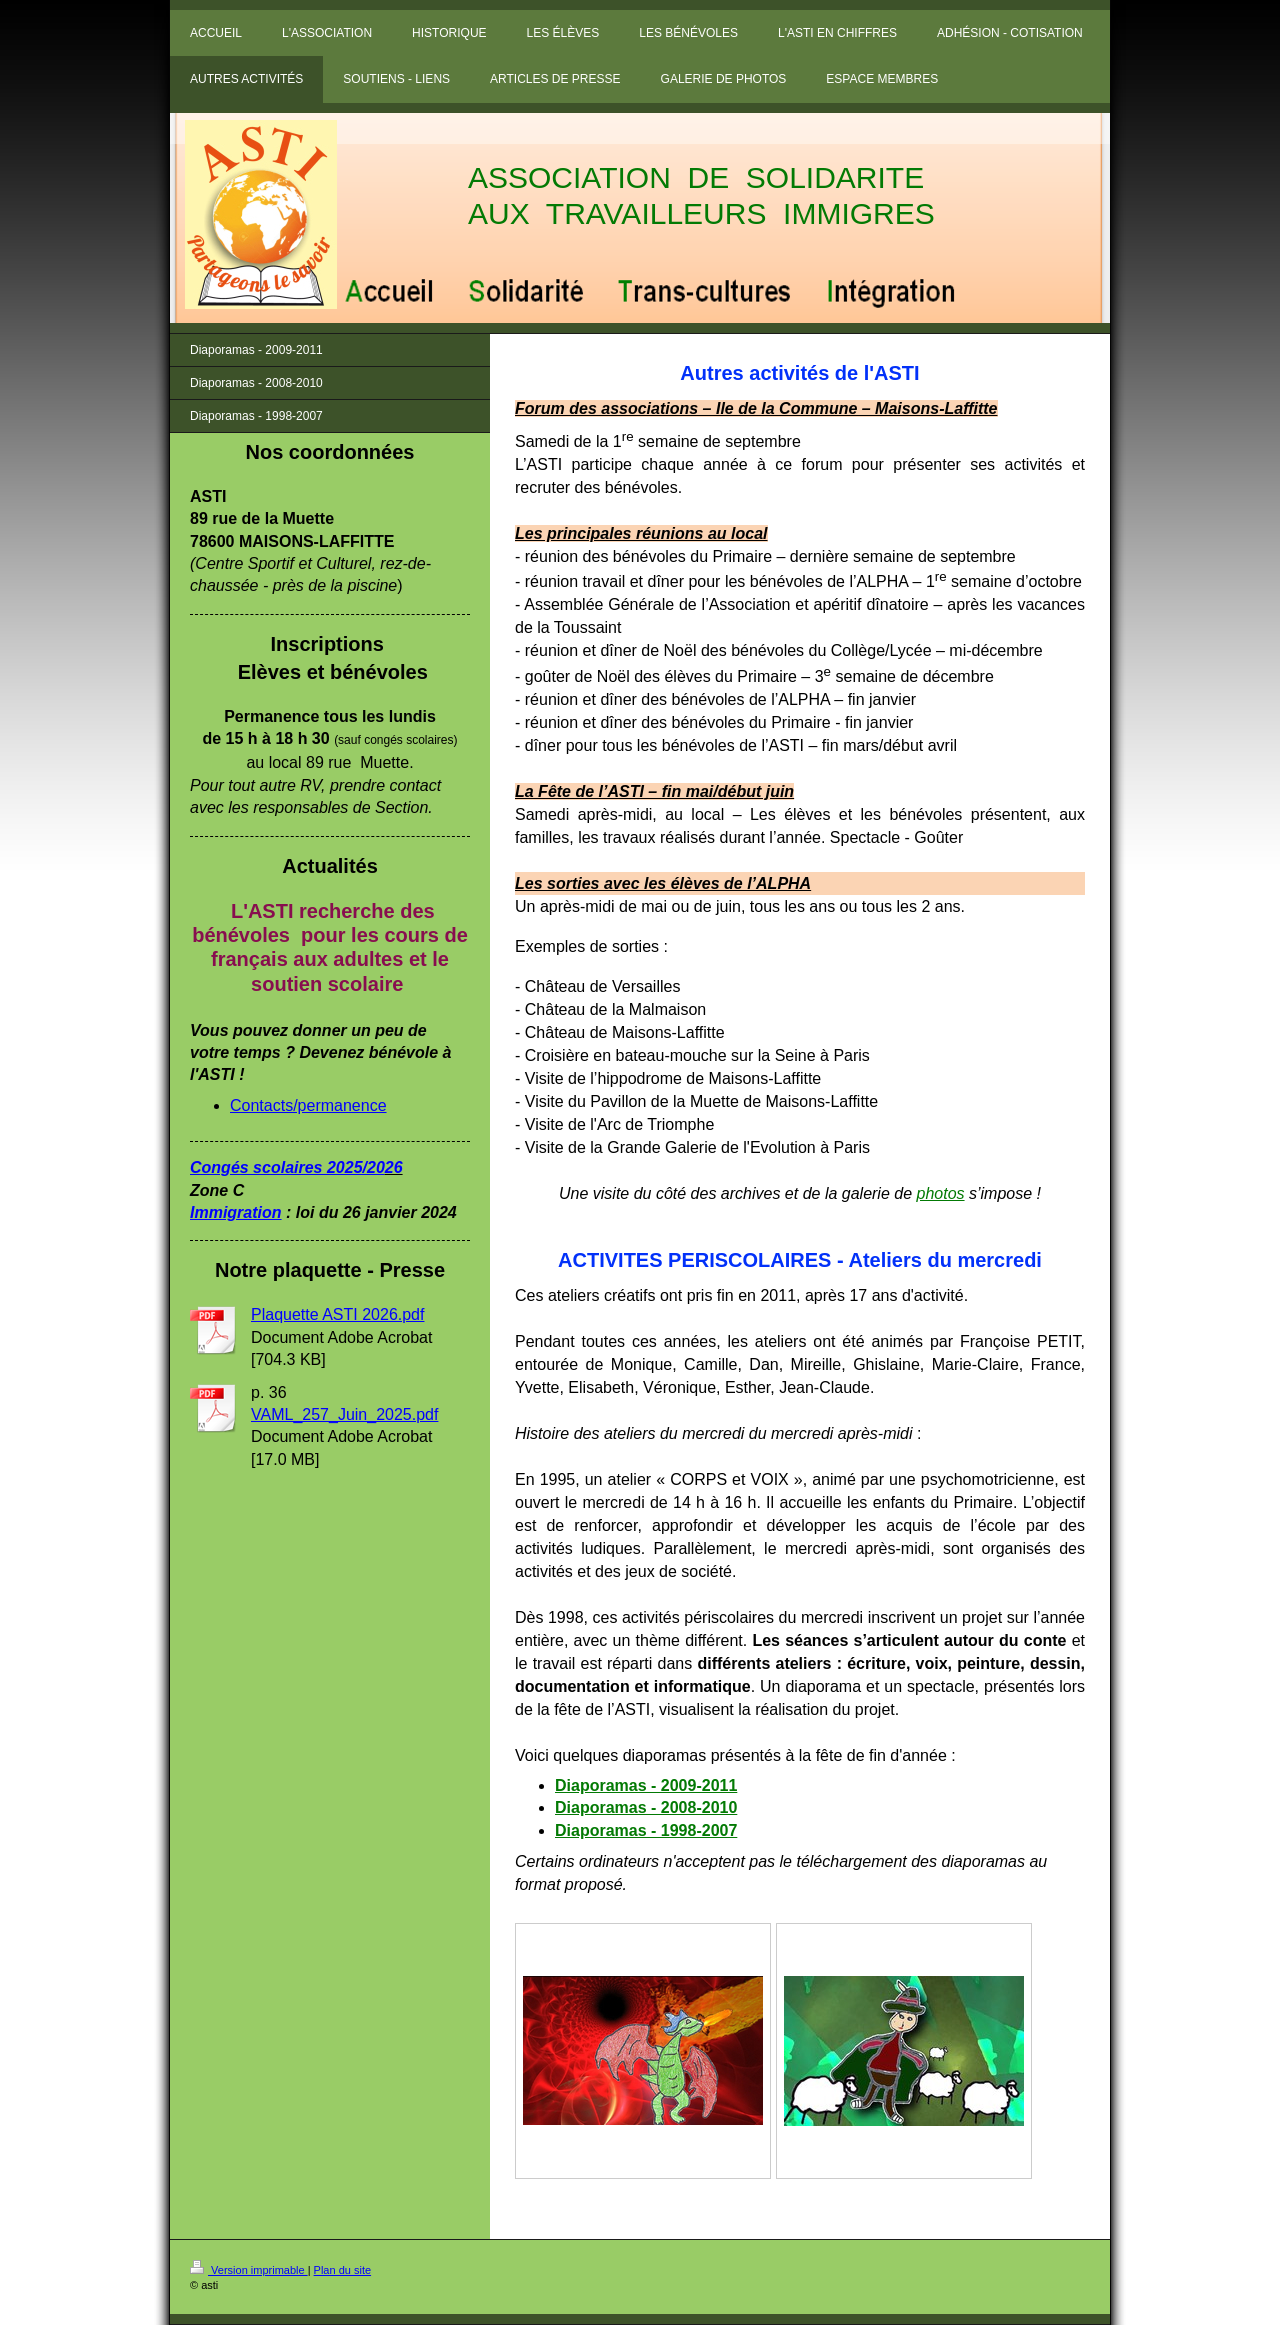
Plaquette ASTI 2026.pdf (337, 1314)
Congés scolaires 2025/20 (287, 1167)
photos (941, 1193)
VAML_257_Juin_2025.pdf (344, 1414)
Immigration (236, 1212)
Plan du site (342, 2270)
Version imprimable (249, 2270)
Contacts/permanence (308, 1105)
